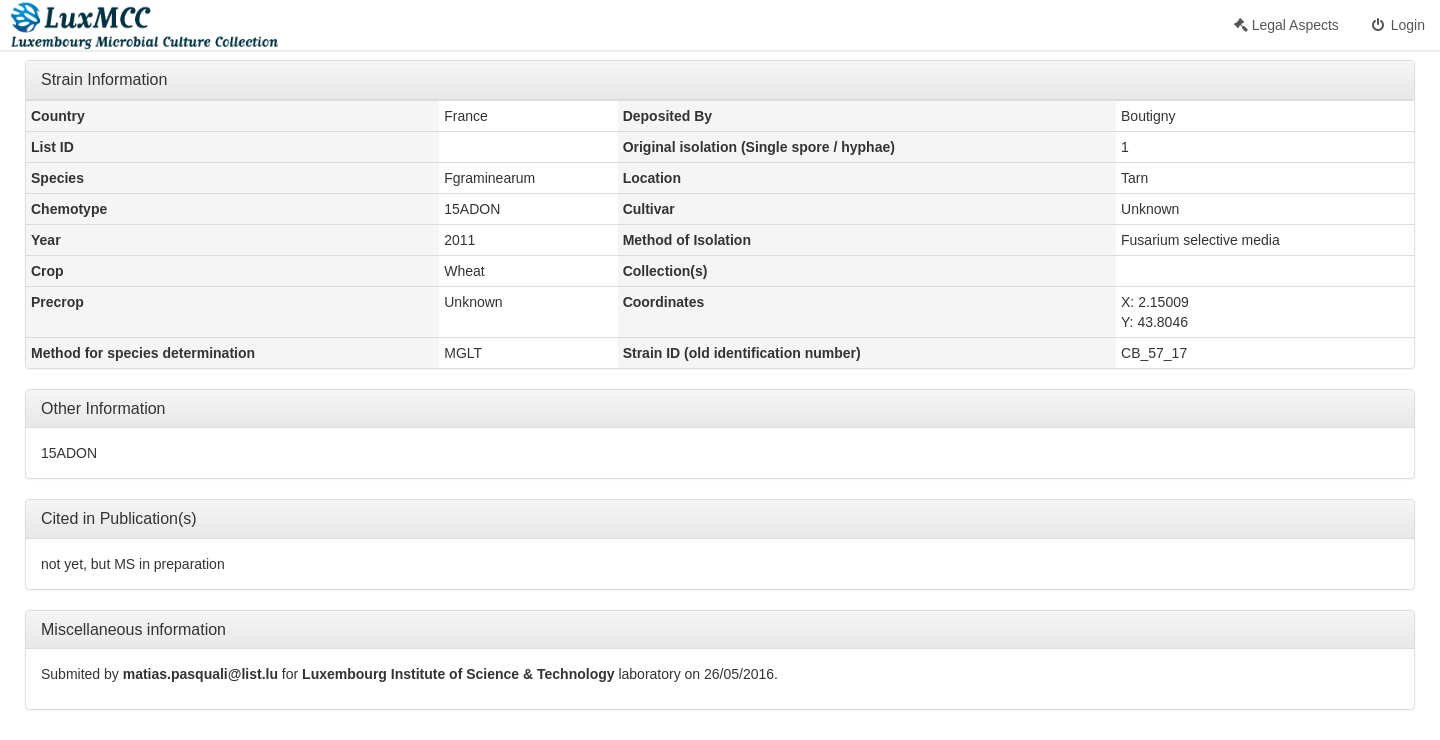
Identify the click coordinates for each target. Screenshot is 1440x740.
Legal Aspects (1286, 25)
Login (1397, 25)
